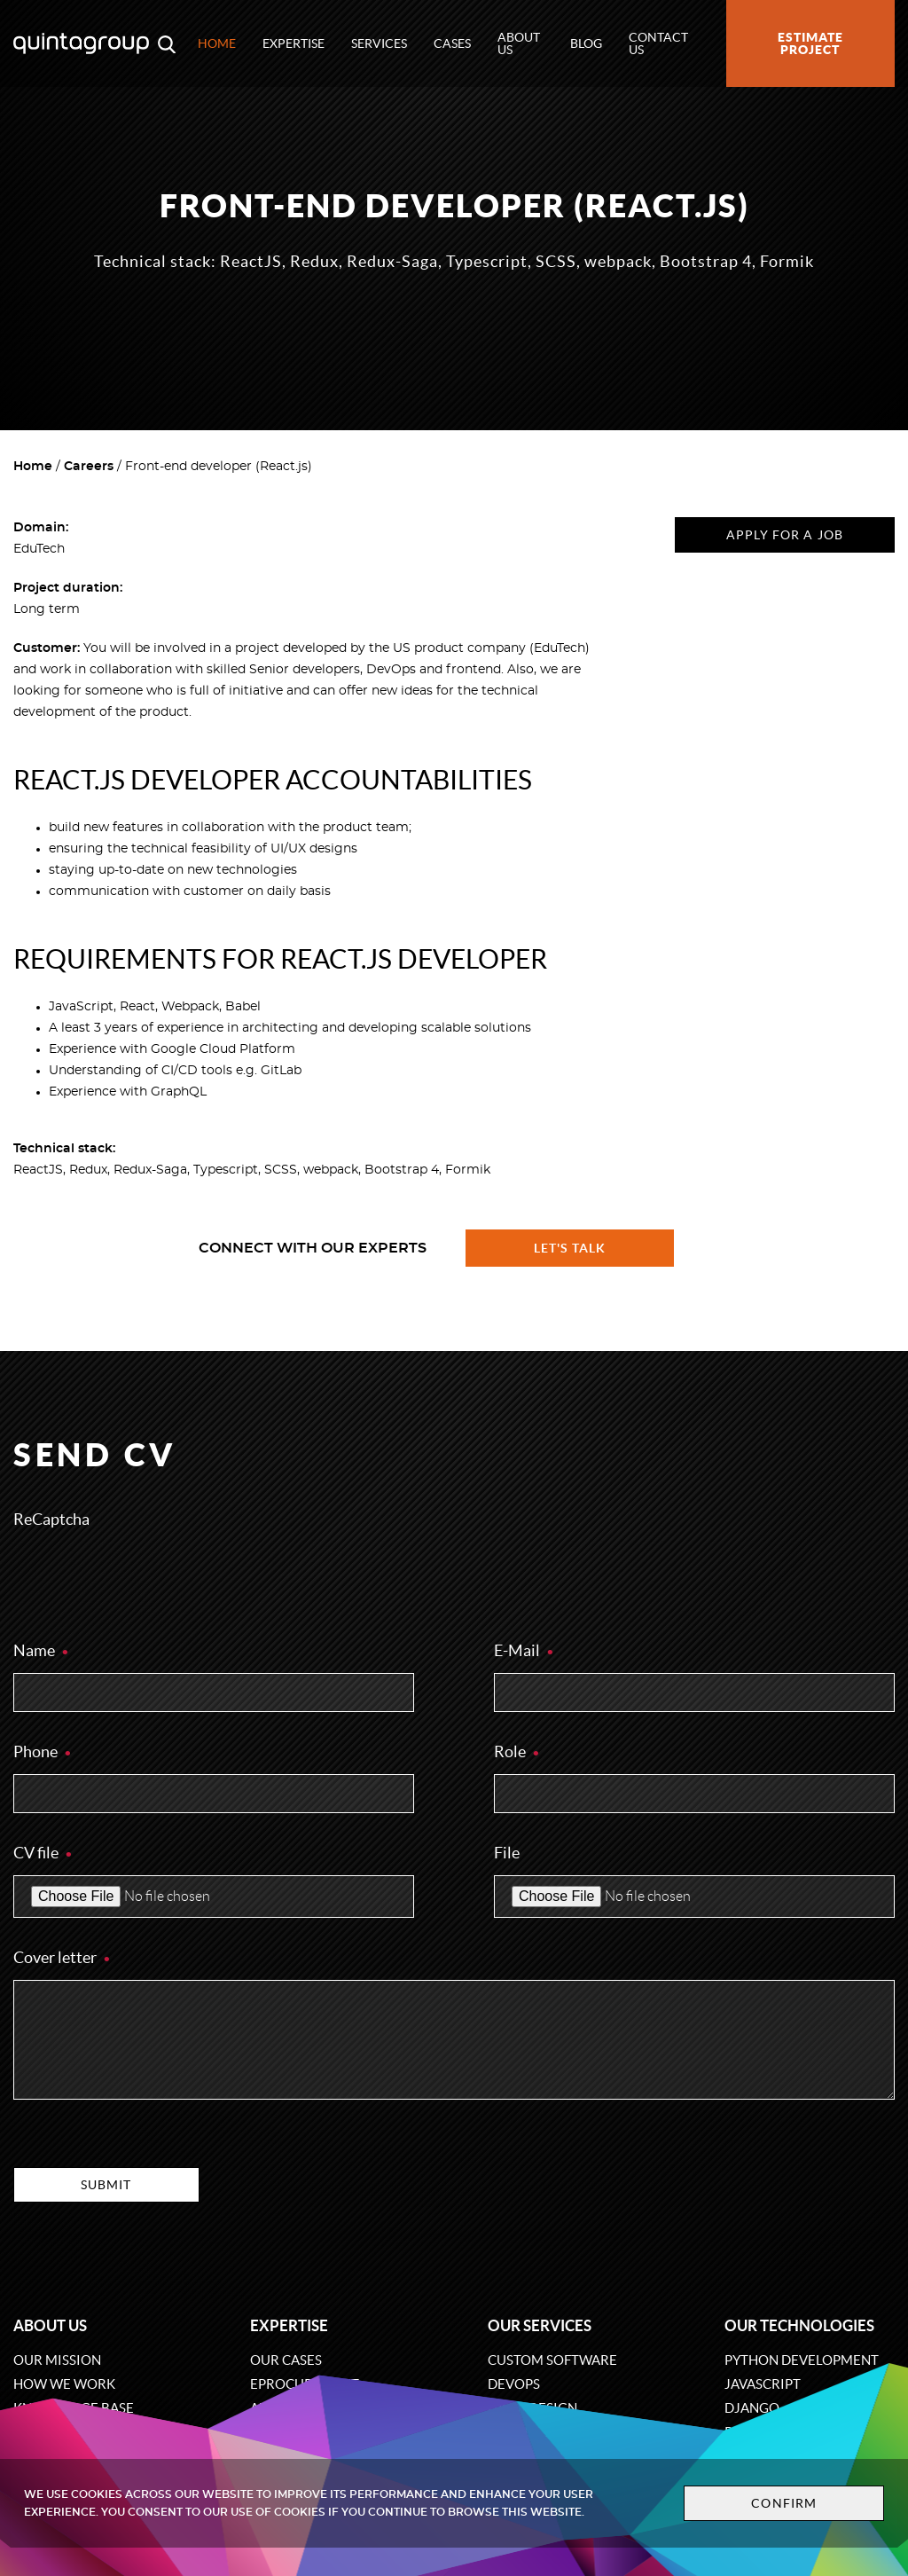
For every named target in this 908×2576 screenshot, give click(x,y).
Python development (801, 2360)
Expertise (293, 43)
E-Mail (524, 1650)
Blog (586, 43)
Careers (89, 466)
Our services (539, 2325)
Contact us (658, 43)
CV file (43, 1852)
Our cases (286, 2360)
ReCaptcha (51, 1519)
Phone (43, 1751)
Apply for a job (784, 535)
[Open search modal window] (166, 43)
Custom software (552, 2360)
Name (41, 1650)
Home (217, 43)
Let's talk (570, 1248)
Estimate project (810, 43)
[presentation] (148, 1576)
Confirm (784, 2503)
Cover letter (62, 1957)
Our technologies (799, 2325)
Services (379, 43)
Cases (452, 43)
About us (518, 43)
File (507, 1852)
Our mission (57, 2360)
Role (517, 1751)
